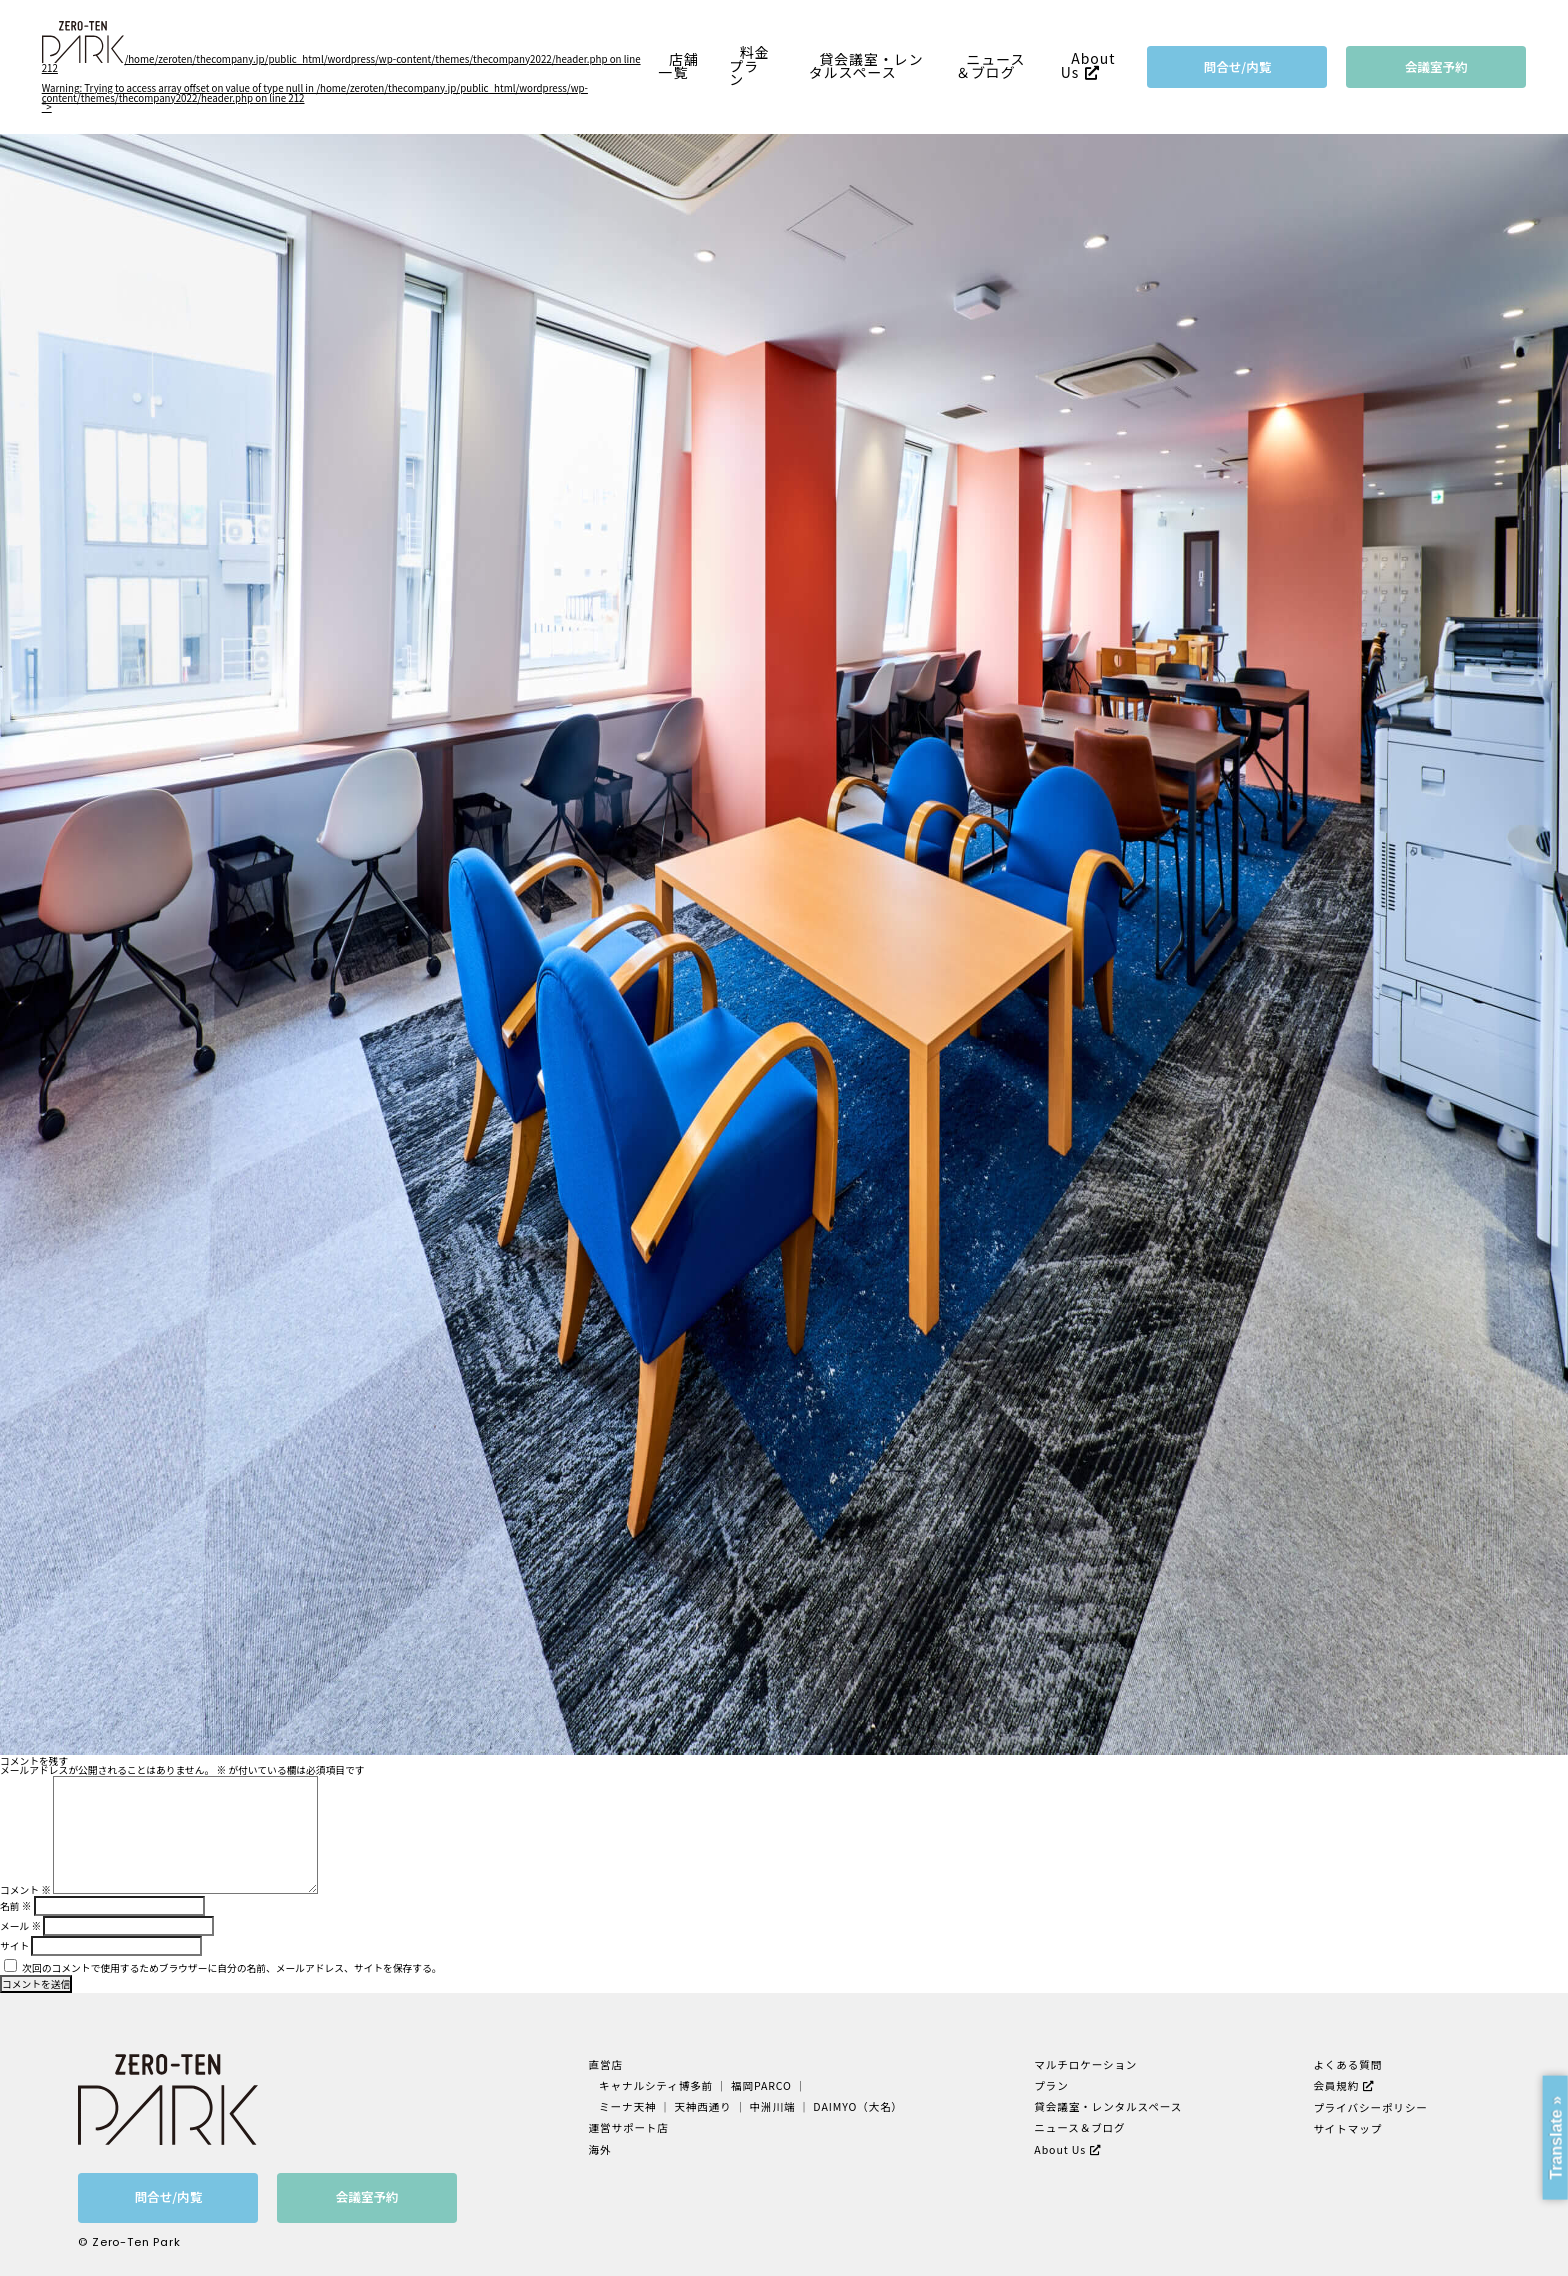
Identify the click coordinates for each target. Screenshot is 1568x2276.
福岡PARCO (761, 2085)
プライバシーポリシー (1370, 2107)
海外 (600, 2148)
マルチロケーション (1085, 2064)
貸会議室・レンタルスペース (866, 66)
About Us (1088, 66)
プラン (1051, 2085)
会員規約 (1336, 2085)
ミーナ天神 (628, 2106)
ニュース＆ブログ (991, 66)
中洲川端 (773, 2106)
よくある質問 (1347, 2064)
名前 (15, 1906)
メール (20, 1926)
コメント (25, 1890)
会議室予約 (1436, 66)
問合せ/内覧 (1238, 66)
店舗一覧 (679, 66)
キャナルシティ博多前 (657, 2085)
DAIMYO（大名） (857, 2106)
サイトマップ (1347, 2128)
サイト (14, 1946)
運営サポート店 (629, 2127)
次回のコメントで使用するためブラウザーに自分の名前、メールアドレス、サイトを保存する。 (231, 1968)
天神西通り (703, 2106)
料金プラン (749, 66)
